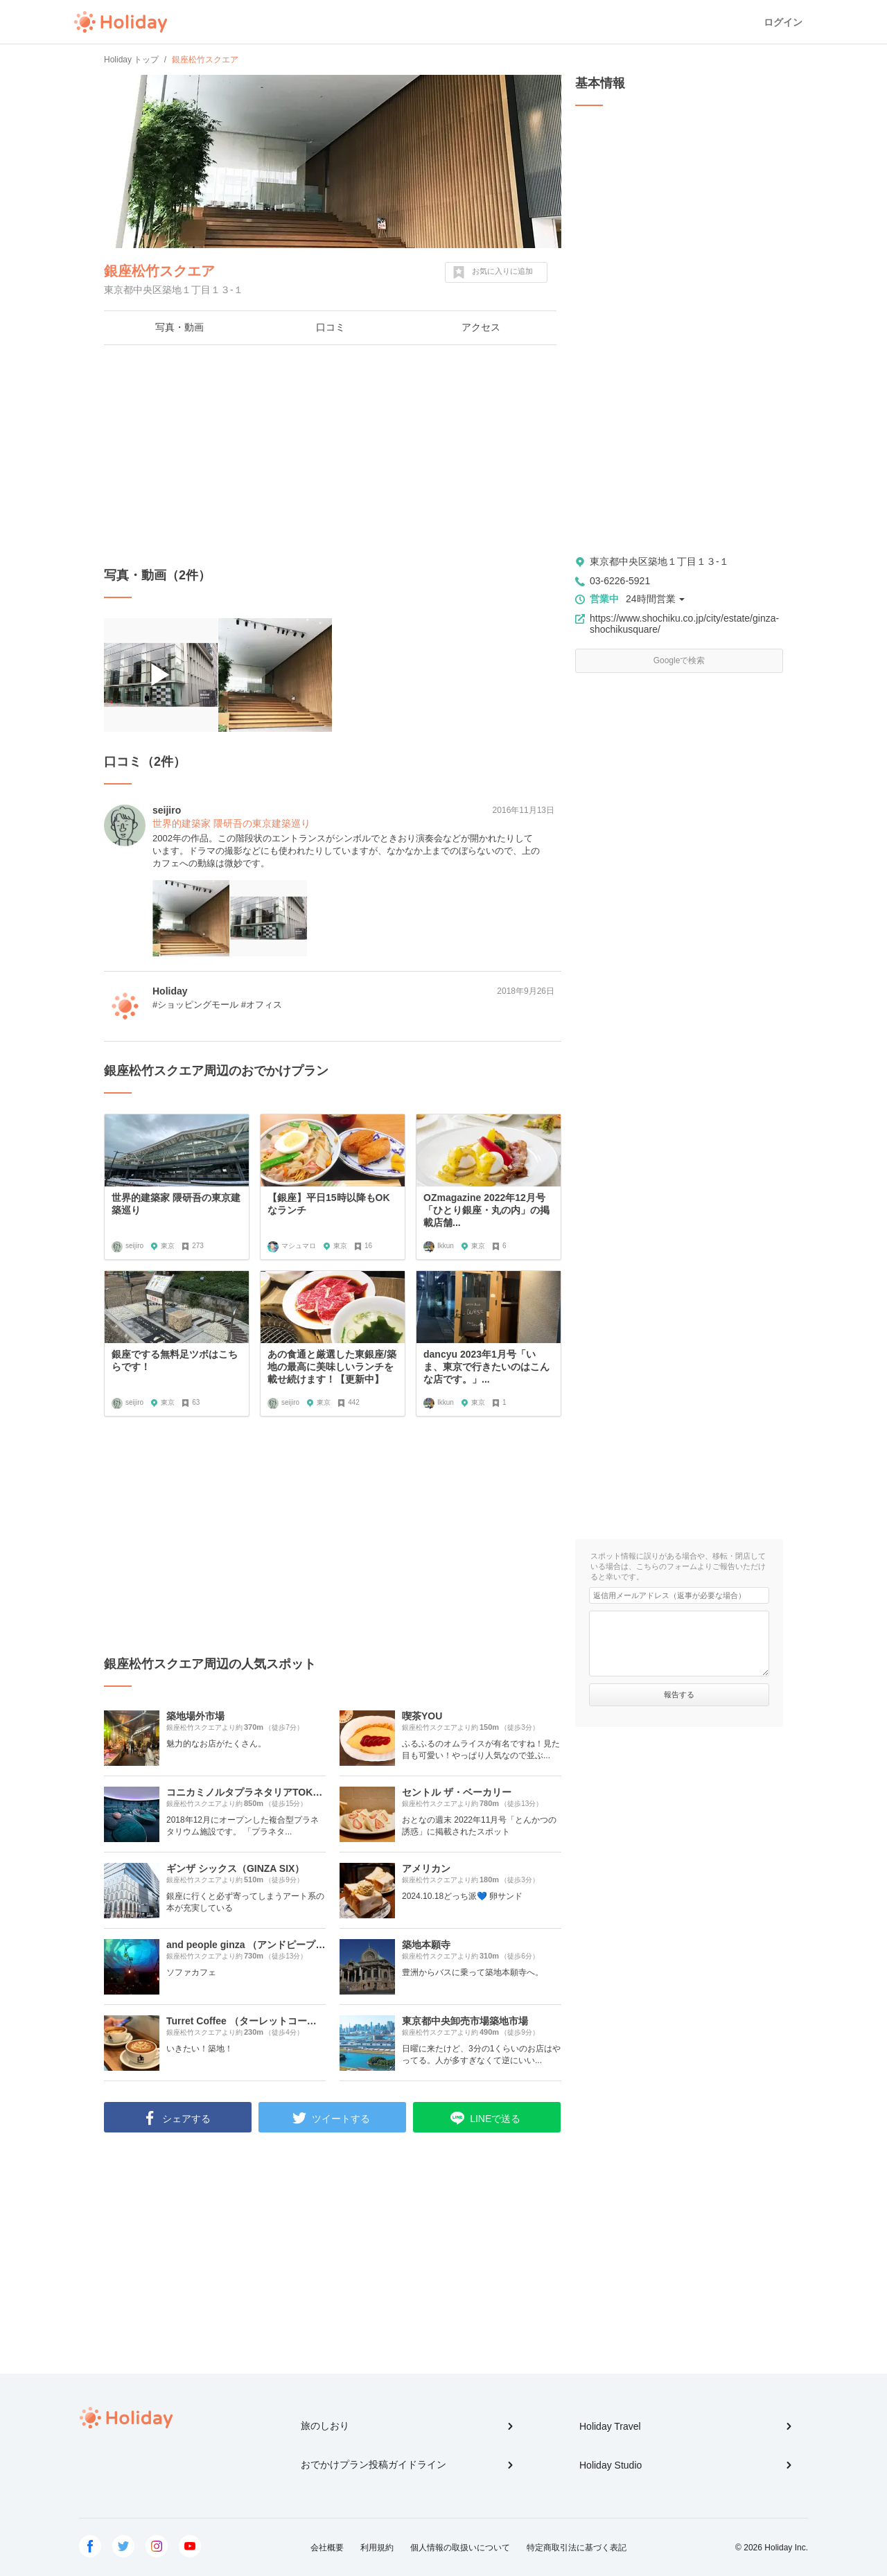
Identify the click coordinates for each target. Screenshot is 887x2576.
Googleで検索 (679, 660)
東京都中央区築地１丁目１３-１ (659, 561)
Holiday (120, 22)
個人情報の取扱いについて (460, 2547)
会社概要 (327, 2547)
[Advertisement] (332, 456)
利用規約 (377, 2547)
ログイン (783, 22)
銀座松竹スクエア (159, 271)
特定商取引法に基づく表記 (576, 2547)
